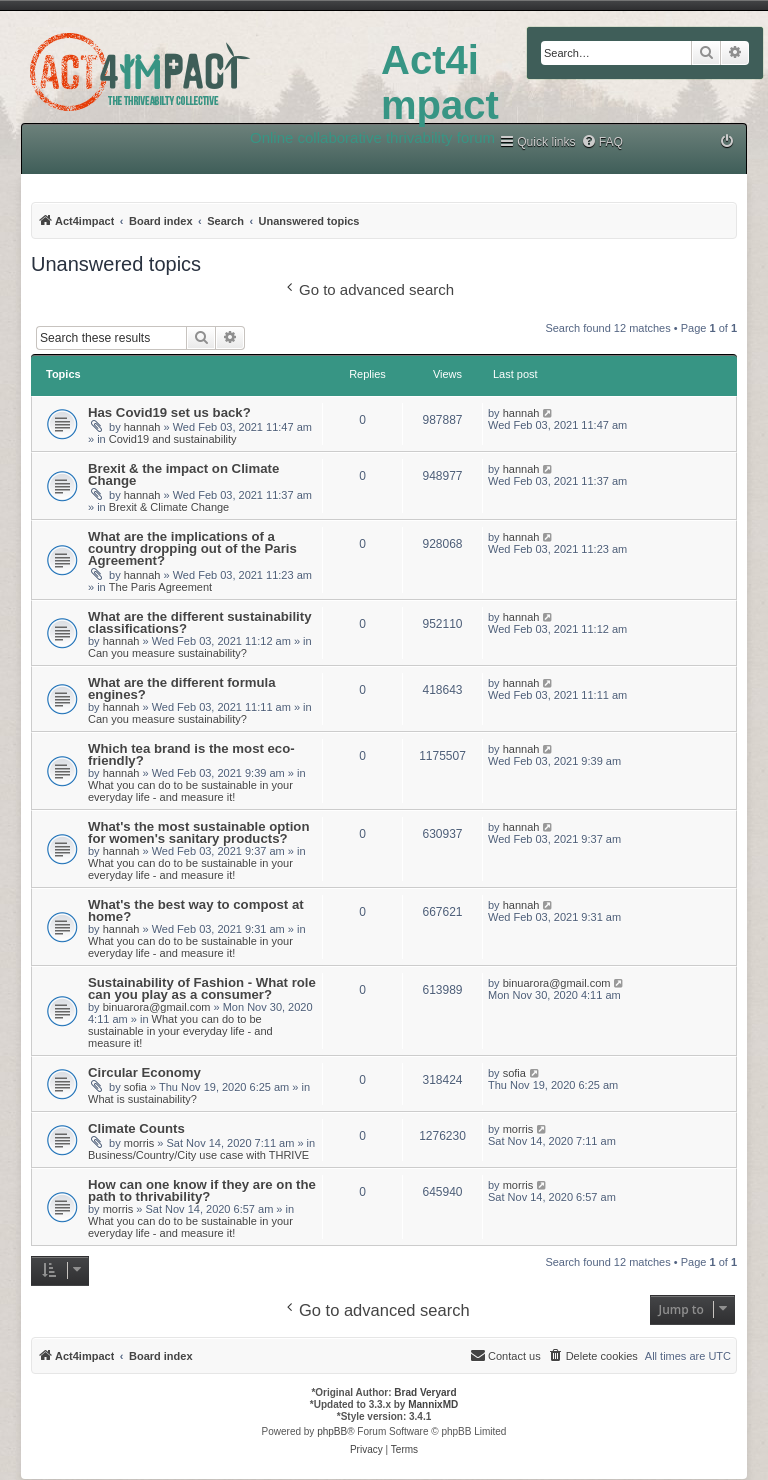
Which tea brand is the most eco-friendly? (191, 754)
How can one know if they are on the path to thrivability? (202, 1190)
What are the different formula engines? (182, 688)
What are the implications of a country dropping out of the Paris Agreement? (192, 548)
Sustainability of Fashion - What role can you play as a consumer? (202, 988)
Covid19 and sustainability (173, 439)
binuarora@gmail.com (157, 1007)
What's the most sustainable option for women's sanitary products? (198, 832)
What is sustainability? (142, 1099)
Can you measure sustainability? (167, 653)
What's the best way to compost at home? (196, 910)
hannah (142, 427)
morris (139, 1143)
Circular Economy (144, 1072)
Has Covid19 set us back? (169, 412)
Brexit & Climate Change (169, 507)
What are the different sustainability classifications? (200, 622)
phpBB (332, 1431)
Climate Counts (136, 1128)
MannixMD (433, 1404)
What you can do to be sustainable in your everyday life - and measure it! (190, 791)
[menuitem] (602, 142)
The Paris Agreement (160, 587)
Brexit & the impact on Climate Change (183, 474)
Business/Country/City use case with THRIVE (198, 1155)
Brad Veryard (425, 1392)
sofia (135, 1087)
